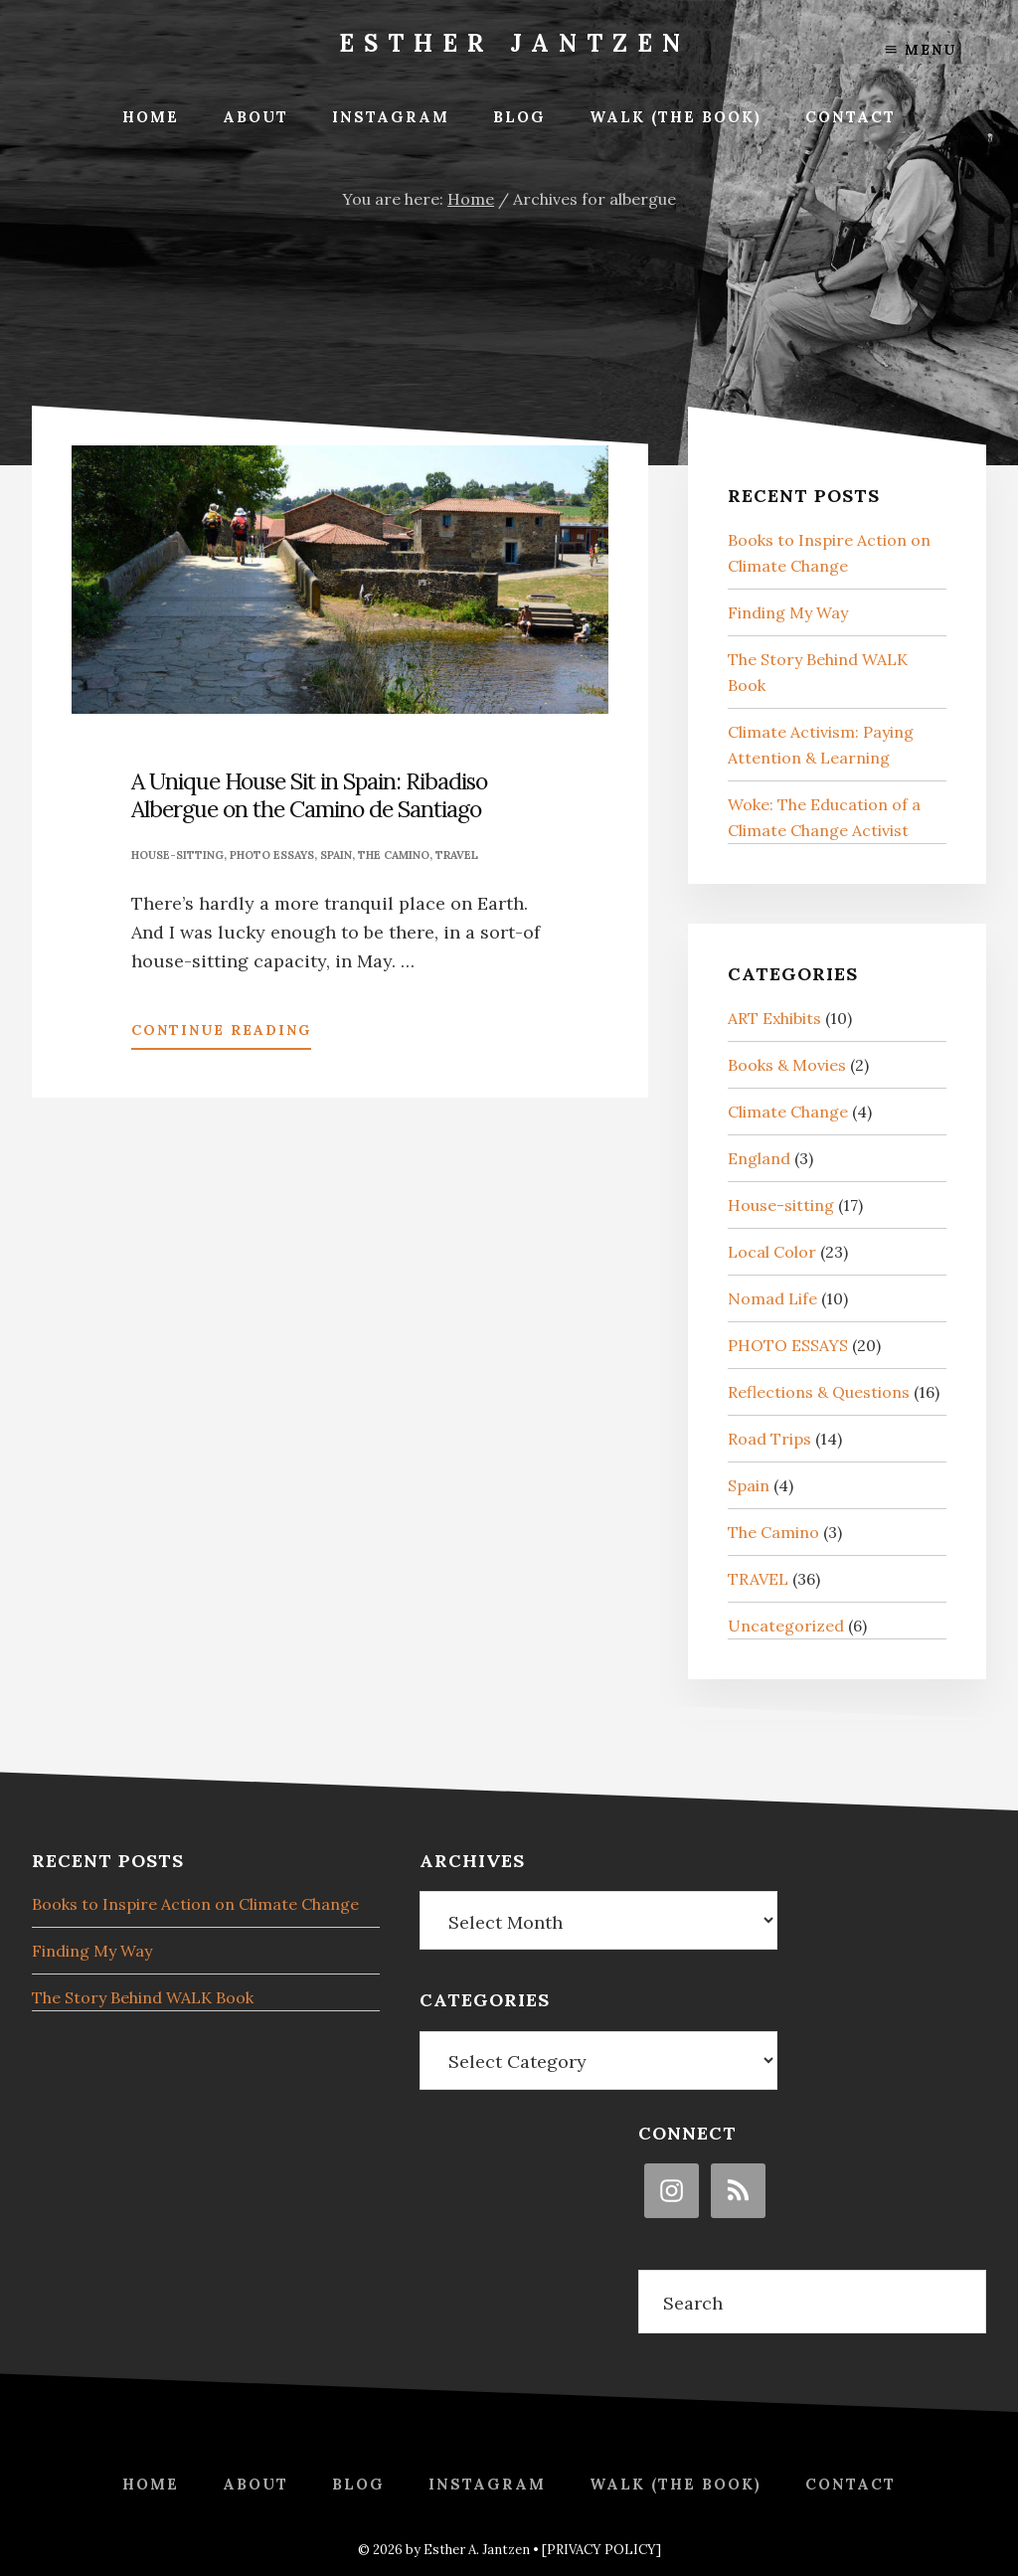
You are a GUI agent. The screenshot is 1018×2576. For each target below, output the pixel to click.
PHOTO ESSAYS (272, 855)
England (759, 1158)
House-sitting (177, 855)
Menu (921, 50)
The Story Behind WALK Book (143, 1997)
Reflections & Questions (819, 1392)
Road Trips (769, 1439)
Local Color (772, 1252)
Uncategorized (786, 1625)
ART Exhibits (774, 1018)
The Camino (393, 855)
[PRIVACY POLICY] (601, 2549)
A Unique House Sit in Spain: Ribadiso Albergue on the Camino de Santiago (309, 795)
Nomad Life (772, 1298)
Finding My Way (788, 612)
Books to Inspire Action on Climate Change (195, 1904)
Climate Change (788, 1111)
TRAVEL (456, 855)
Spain (336, 855)
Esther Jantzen (514, 43)
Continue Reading (221, 1034)
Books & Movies (787, 1065)
